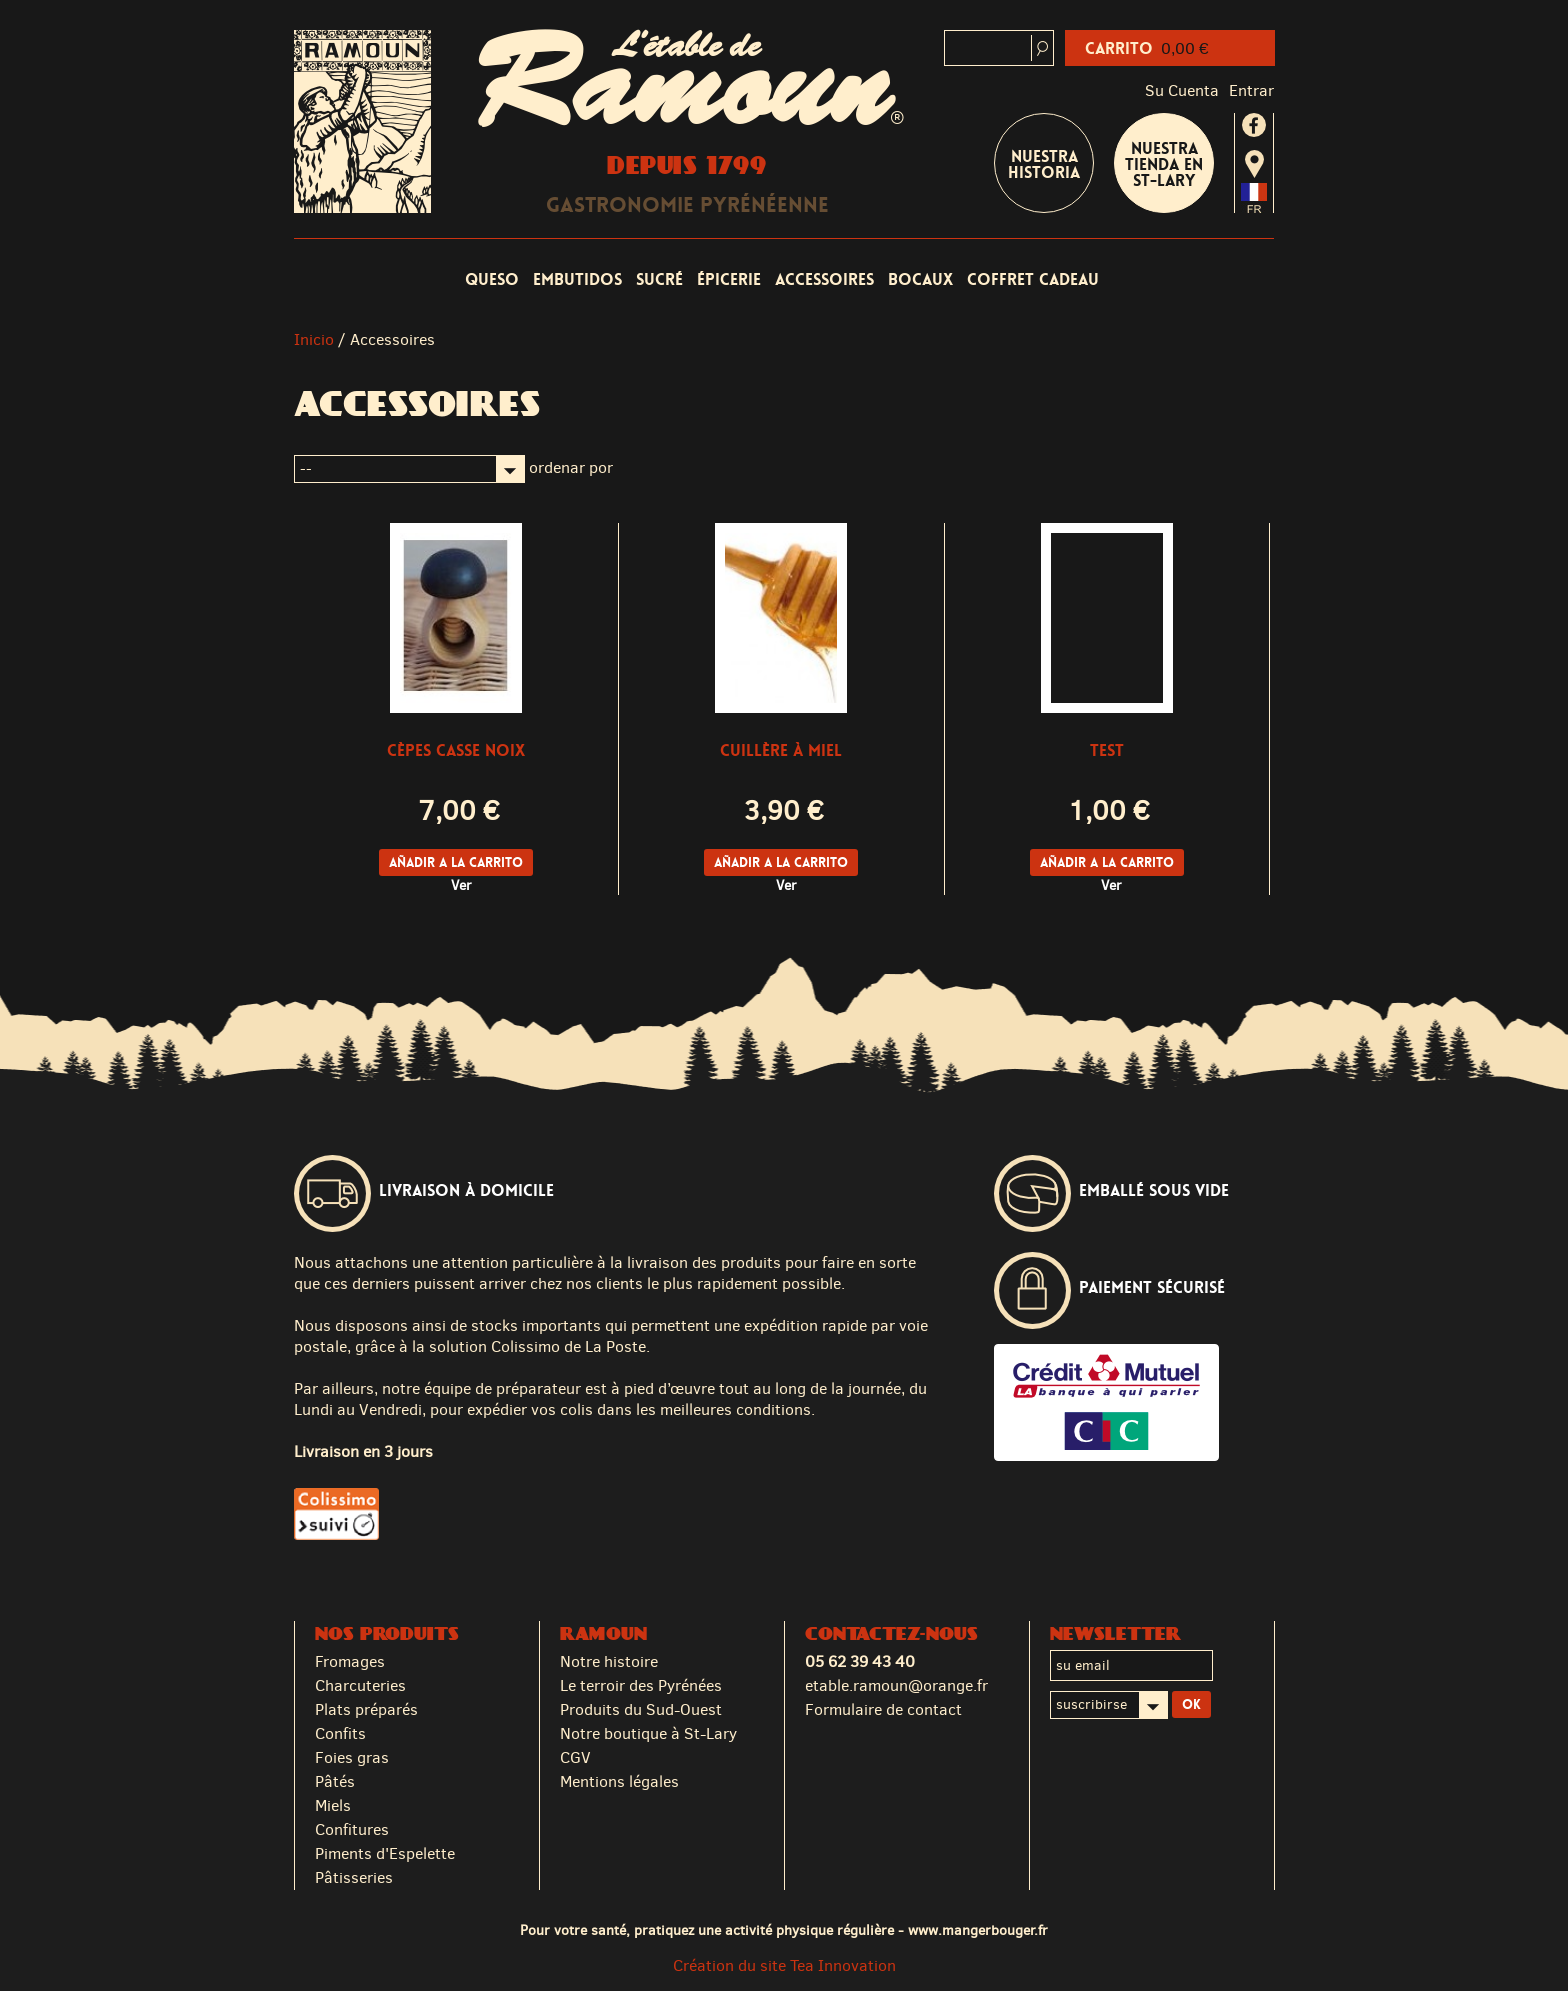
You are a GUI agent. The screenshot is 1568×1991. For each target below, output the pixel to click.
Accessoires (824, 279)
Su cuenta (1182, 90)
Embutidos (577, 279)
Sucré (659, 279)
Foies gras (352, 1757)
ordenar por (571, 467)
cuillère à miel (781, 750)
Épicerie (729, 279)
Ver (461, 885)
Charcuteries (360, 1685)
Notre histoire (609, 1661)
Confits (340, 1733)
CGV (575, 1757)
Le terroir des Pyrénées (641, 1685)
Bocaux (920, 279)
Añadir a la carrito (456, 862)
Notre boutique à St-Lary (648, 1733)
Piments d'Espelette (385, 1853)
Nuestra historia (1044, 164)
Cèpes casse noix (456, 750)
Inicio (314, 339)
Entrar (1251, 90)
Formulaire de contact (883, 1709)
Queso (492, 279)
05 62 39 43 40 (860, 1661)
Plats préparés (366, 1709)
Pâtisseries (354, 1877)
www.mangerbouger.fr (978, 1930)
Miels (333, 1805)
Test (1107, 750)
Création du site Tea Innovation (784, 1965)
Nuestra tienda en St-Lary (1164, 164)
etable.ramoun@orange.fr (896, 1685)
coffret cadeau (1033, 279)
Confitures (352, 1829)
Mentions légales (619, 1781)
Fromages (350, 1661)
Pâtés (335, 1781)
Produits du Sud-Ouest (641, 1709)
